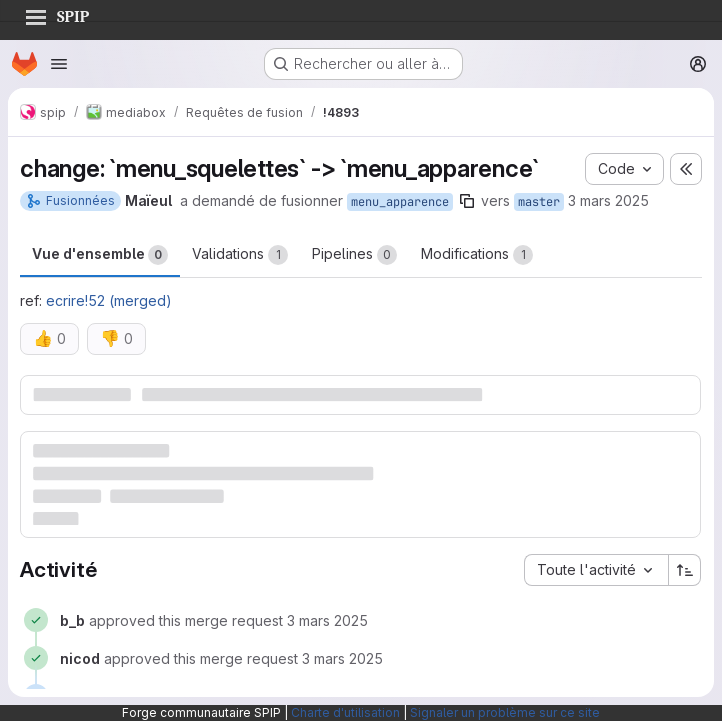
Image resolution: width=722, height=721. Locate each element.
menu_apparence (400, 202)
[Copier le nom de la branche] (467, 201)
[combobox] (596, 570)
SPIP (57, 14)
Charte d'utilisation (345, 712)
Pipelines (354, 255)
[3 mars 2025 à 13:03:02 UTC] (342, 658)
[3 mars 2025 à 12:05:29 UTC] (327, 620)
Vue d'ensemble (100, 255)
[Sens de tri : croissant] (685, 570)
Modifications (477, 255)
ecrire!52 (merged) (109, 300)
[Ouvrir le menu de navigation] (59, 64)
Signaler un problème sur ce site (505, 712)
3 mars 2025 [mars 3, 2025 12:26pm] (608, 200)
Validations (240, 255)
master (539, 202)
